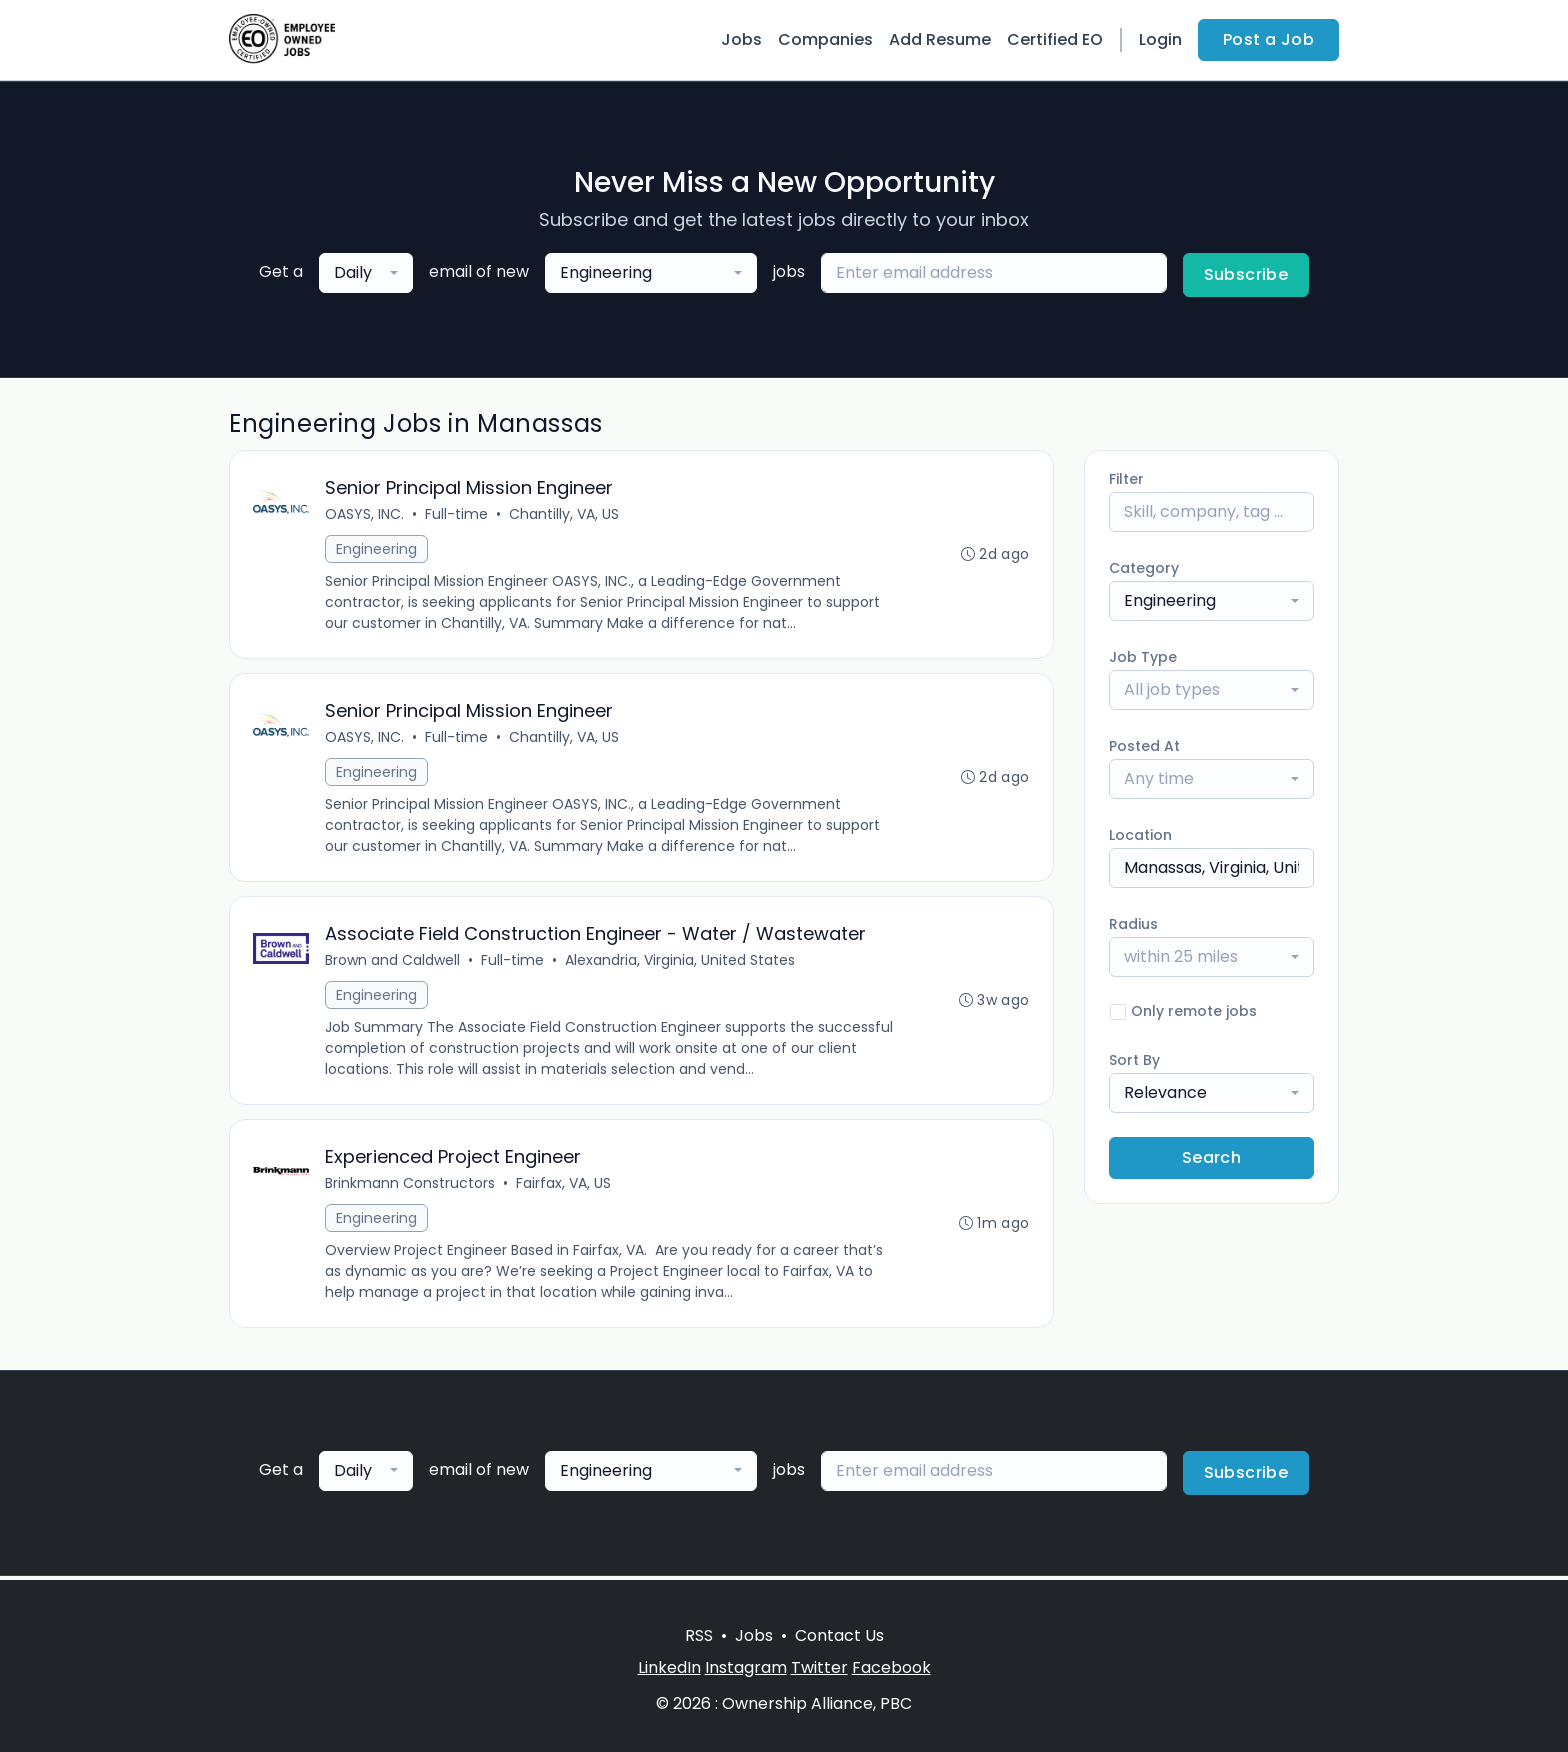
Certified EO (1055, 39)
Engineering (377, 550)
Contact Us (839, 1635)
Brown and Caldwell (393, 963)
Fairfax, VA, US (564, 1187)
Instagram (746, 1667)
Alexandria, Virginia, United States (681, 963)
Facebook (891, 1667)
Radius (1133, 924)
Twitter (819, 1667)
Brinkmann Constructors (411, 1187)
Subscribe (1246, 274)
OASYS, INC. (365, 515)
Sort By (1134, 1060)
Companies (825, 39)
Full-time (457, 515)
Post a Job (1268, 39)
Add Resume (940, 39)
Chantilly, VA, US (565, 515)
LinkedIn (669, 1667)
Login (1160, 39)
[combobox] (366, 273)
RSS (699, 1635)
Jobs (741, 39)
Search (1211, 1157)
